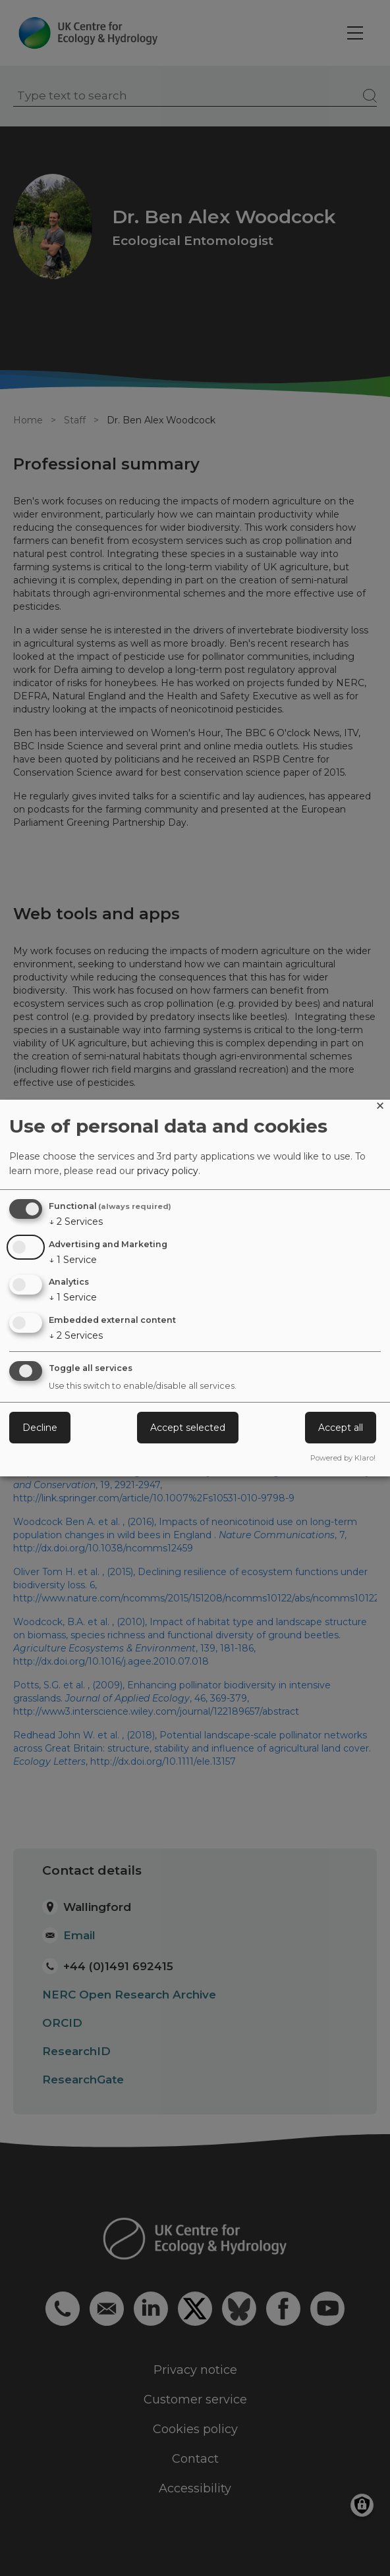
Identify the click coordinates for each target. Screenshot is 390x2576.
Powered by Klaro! (343, 1457)
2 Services (76, 1221)
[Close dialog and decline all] (380, 1108)
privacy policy (167, 1171)
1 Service (73, 1259)
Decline (39, 1428)
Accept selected (187, 1428)
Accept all (340, 1428)
